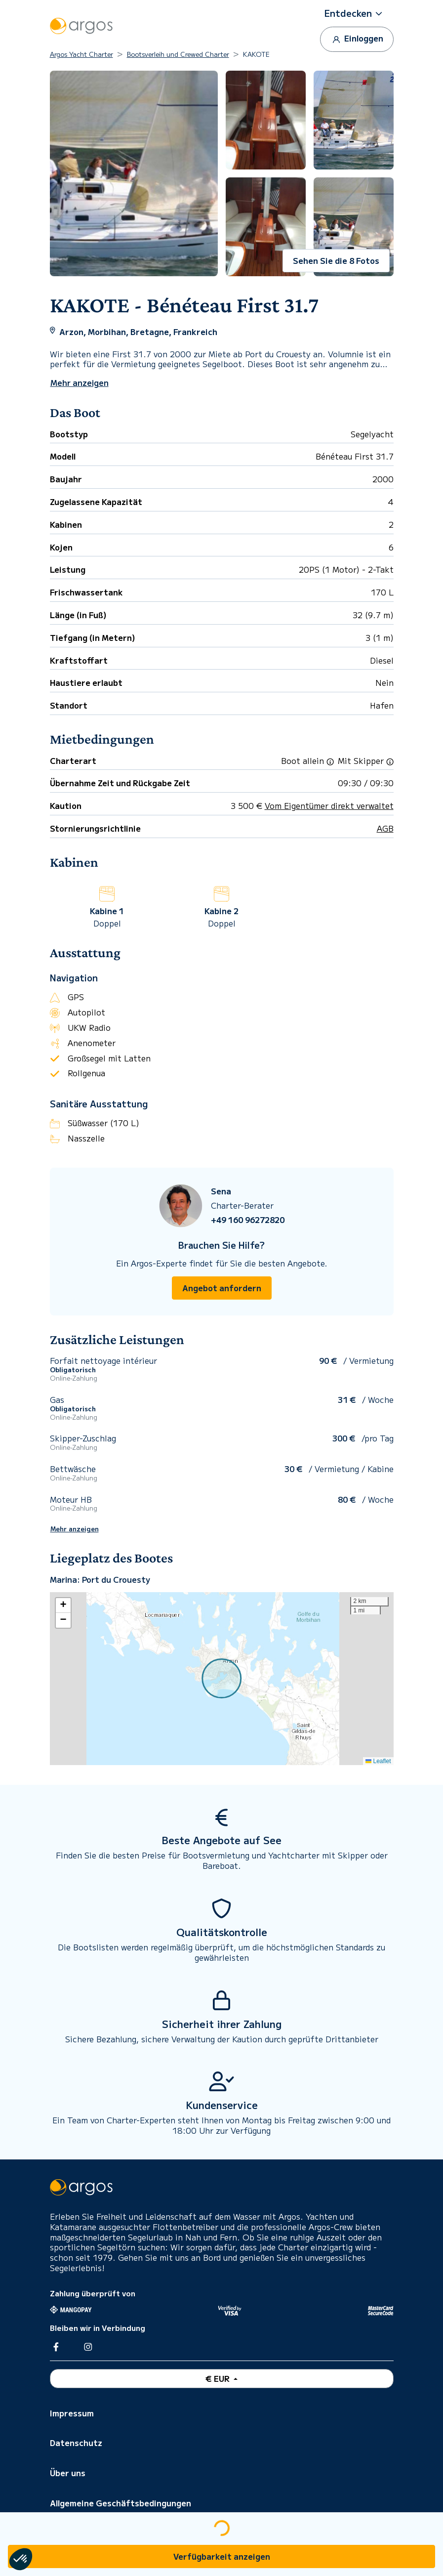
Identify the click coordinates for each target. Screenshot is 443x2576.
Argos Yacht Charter (81, 54)
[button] (356, 13)
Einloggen (356, 38)
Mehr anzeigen (74, 1528)
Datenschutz (76, 2443)
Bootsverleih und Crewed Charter (178, 54)
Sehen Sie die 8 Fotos (336, 260)
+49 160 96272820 (247, 1220)
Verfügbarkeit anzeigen (221, 2556)
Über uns (67, 2473)
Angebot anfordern (221, 1288)
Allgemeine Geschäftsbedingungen (120, 2503)
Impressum (72, 2413)
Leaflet (378, 1761)
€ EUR (218, 2378)
